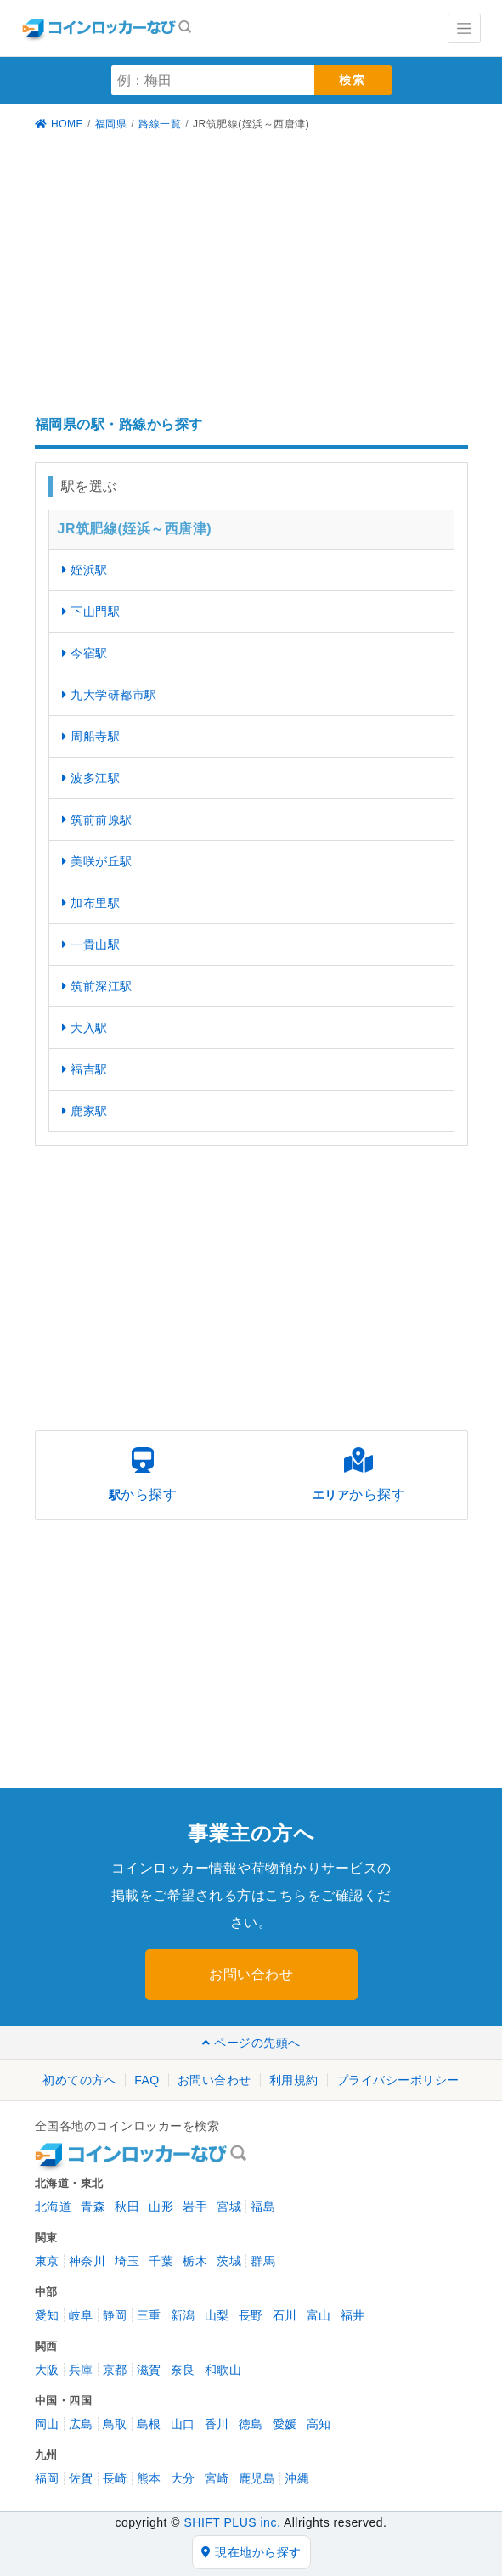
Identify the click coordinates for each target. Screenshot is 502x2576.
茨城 (229, 2261)
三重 (149, 2315)
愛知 (47, 2315)
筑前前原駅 (97, 819)
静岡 (115, 2315)
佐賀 (81, 2478)
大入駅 (85, 1027)
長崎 (115, 2478)
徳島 (251, 2424)
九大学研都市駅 (109, 695)
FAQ (147, 2080)
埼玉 (127, 2261)
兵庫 (81, 2369)
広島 (81, 2424)
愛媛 (285, 2424)
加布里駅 (91, 903)
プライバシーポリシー (398, 2080)
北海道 (53, 2206)
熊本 (149, 2478)
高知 (319, 2424)
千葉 (161, 2261)
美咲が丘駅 (97, 861)
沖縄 (297, 2478)
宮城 (229, 2206)
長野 (251, 2315)
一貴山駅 (91, 944)
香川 (217, 2424)
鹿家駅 (85, 1111)
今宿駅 (85, 653)
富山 (319, 2315)
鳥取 (115, 2424)
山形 (161, 2206)
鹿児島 (257, 2478)
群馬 (263, 2261)
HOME (59, 124)
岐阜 (81, 2315)
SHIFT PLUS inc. (231, 2522)
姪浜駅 (85, 570)
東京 (47, 2261)
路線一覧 (159, 124)
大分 (183, 2478)
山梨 (217, 2315)
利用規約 (294, 2080)
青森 (93, 2206)
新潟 (183, 2315)
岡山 (47, 2424)
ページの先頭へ (251, 2042)
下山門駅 (91, 611)
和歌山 (223, 2369)
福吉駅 (85, 1069)
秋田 (127, 2206)
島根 (149, 2424)
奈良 (183, 2369)
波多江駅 (91, 778)
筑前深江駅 (97, 986)
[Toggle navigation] (464, 28)
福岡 (47, 2478)
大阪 (47, 2369)
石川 (285, 2315)
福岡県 (111, 124)
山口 (183, 2424)
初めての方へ (79, 2080)
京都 (115, 2369)
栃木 (195, 2261)
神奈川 (87, 2261)
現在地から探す (251, 2552)
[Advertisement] (251, 276)
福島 (263, 2206)
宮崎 (217, 2478)
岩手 (195, 2206)
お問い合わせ (251, 1974)
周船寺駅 (91, 736)
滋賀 (149, 2369)
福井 (353, 2315)
